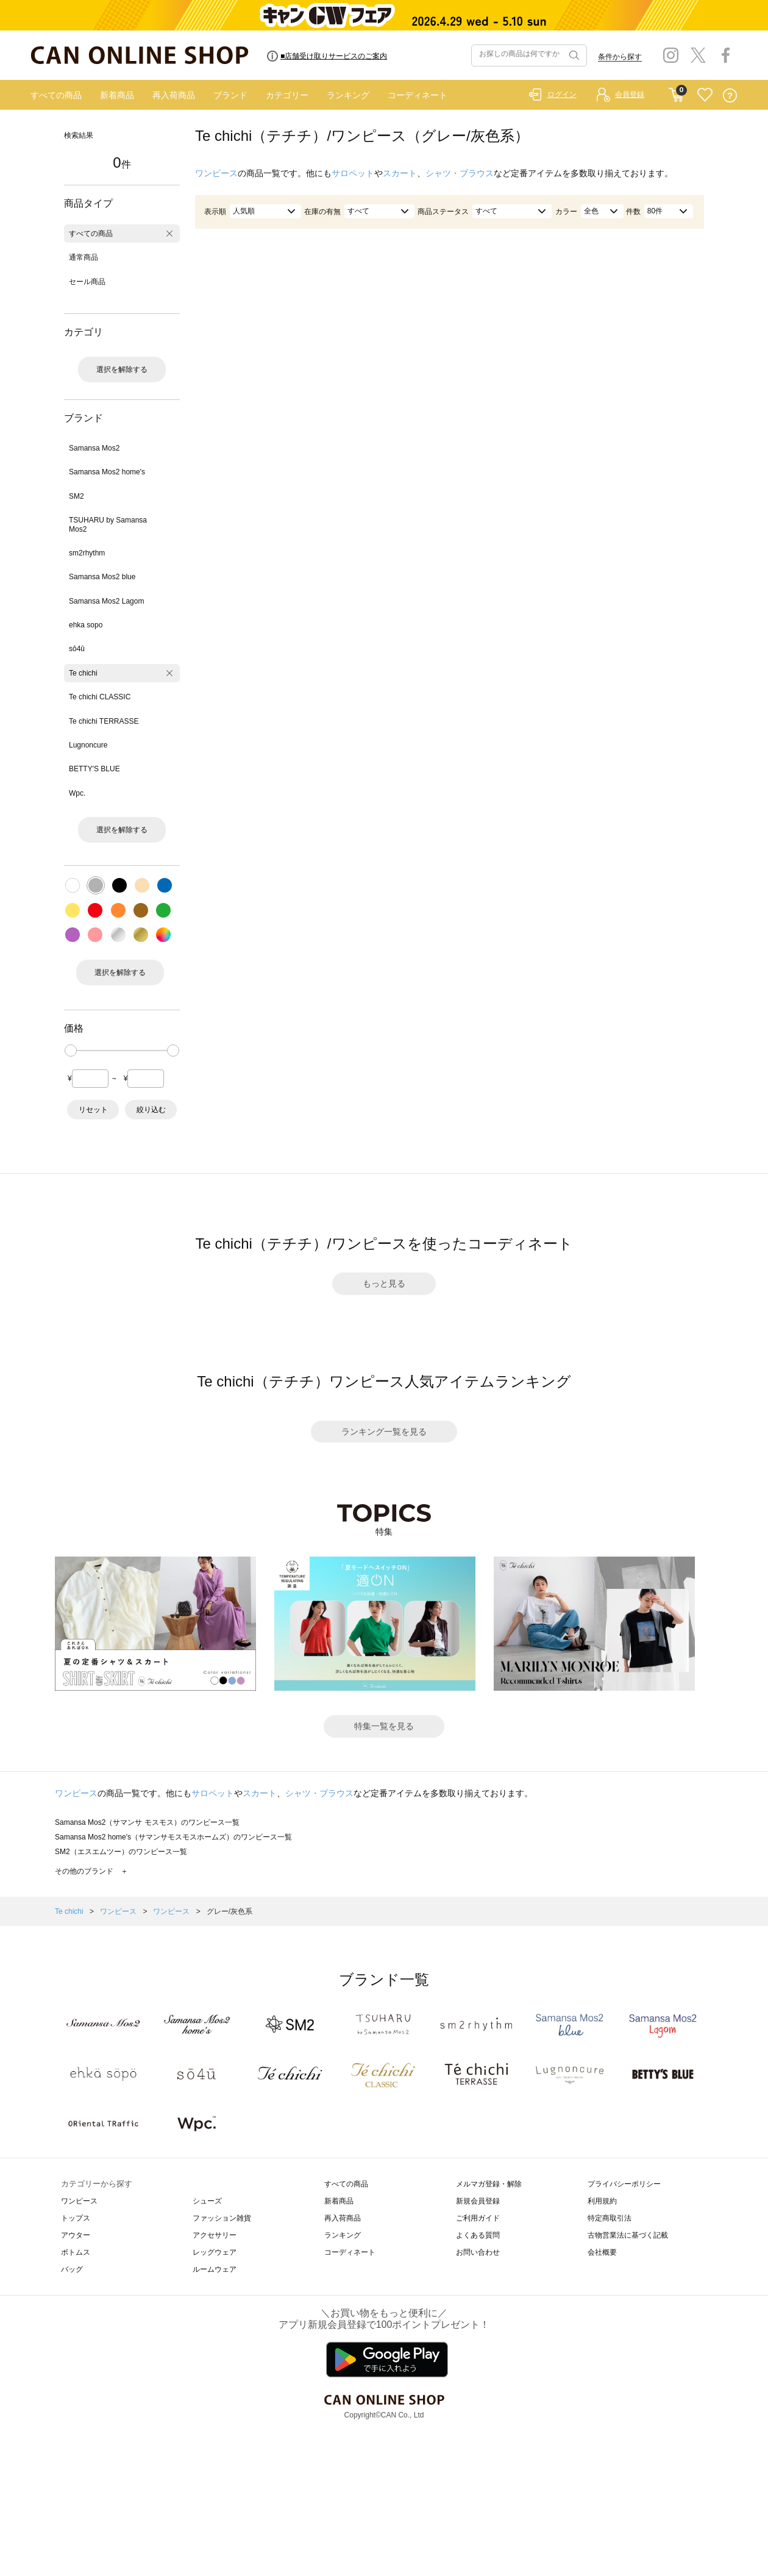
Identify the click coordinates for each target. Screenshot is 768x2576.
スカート (400, 173)
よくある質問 (478, 2235)
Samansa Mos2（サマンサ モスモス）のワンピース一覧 (147, 1822)
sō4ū (77, 648)
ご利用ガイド (478, 2218)
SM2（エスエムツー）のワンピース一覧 (121, 1851)
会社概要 (602, 2252)
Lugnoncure (88, 745)
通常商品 (83, 257)
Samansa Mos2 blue (102, 577)
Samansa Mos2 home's (107, 472)
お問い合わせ (478, 2252)
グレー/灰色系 (229, 1911)
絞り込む (151, 1109)
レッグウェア (214, 2252)
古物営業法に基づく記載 (628, 2235)
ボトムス (75, 2252)
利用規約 (602, 2201)
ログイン (562, 94)
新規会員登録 (478, 2201)
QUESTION (730, 95)
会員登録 (629, 94)
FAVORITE (705, 95)
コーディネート (417, 95)
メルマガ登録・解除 (489, 2184)
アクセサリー (214, 2235)
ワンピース (216, 173)
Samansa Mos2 (94, 448)
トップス (75, 2218)
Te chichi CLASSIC (99, 697)
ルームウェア (214, 2269)
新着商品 (117, 95)
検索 (573, 55)
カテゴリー (287, 95)
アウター (75, 2235)
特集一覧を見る (384, 1726)
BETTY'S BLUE (94, 769)
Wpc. (77, 793)
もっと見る (384, 1283)
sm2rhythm (87, 553)
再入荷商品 (173, 95)
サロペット (353, 173)
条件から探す (620, 56)
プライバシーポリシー (624, 2184)
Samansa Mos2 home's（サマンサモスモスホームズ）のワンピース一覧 (173, 1837)
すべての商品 (56, 95)
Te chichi (83, 673)
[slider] (71, 1050)
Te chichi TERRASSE (104, 721)
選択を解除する (122, 369)
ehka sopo (85, 625)
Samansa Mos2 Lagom (106, 601)
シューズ (207, 2201)
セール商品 (87, 281)
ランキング (348, 95)
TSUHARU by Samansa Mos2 (108, 524)
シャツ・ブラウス (459, 173)
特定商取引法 (609, 2218)
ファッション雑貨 (222, 2218)
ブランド (230, 95)
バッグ (72, 2269)
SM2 (76, 496)
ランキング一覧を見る (384, 1431)
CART (676, 92)
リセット (93, 1109)
